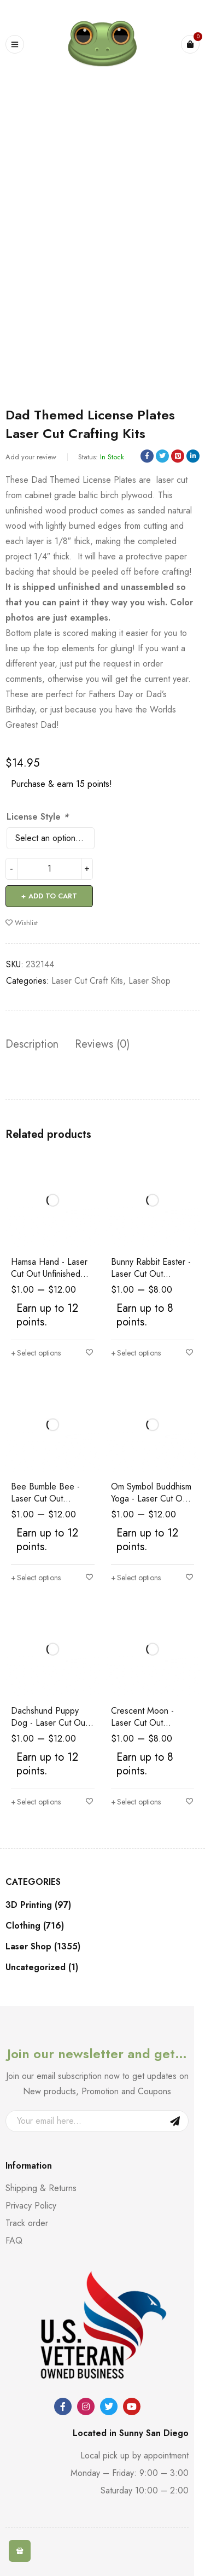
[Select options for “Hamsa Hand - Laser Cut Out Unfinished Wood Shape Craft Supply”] (36, 1353)
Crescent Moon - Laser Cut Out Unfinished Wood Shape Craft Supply (147, 1728)
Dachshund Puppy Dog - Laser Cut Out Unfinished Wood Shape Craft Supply (49, 1728)
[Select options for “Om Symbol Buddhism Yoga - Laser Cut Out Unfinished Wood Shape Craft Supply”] (136, 1577)
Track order (26, 2223)
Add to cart (52, 896)
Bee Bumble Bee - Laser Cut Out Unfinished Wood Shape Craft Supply (47, 1504)
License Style (37, 817)
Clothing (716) (34, 1926)
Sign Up (175, 2121)
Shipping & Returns (41, 2188)
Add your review (30, 457)
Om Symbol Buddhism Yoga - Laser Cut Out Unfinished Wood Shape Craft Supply (151, 1504)
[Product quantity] (49, 868)
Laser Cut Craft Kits (87, 980)
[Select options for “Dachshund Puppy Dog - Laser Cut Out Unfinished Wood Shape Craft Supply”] (36, 1802)
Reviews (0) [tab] (102, 1044)
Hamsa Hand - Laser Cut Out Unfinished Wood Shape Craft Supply (49, 1279)
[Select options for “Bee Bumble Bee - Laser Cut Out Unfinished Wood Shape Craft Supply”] (36, 1577)
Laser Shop (149, 980)
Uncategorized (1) (41, 1967)
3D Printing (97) (38, 1905)
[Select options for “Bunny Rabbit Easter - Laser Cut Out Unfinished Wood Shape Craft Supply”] (136, 1353)
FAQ (13, 2240)
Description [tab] (31, 1044)
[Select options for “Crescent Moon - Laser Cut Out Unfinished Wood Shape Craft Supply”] (136, 1802)
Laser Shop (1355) (42, 1947)
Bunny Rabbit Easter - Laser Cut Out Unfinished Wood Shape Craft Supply (151, 1279)
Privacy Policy (30, 2205)
